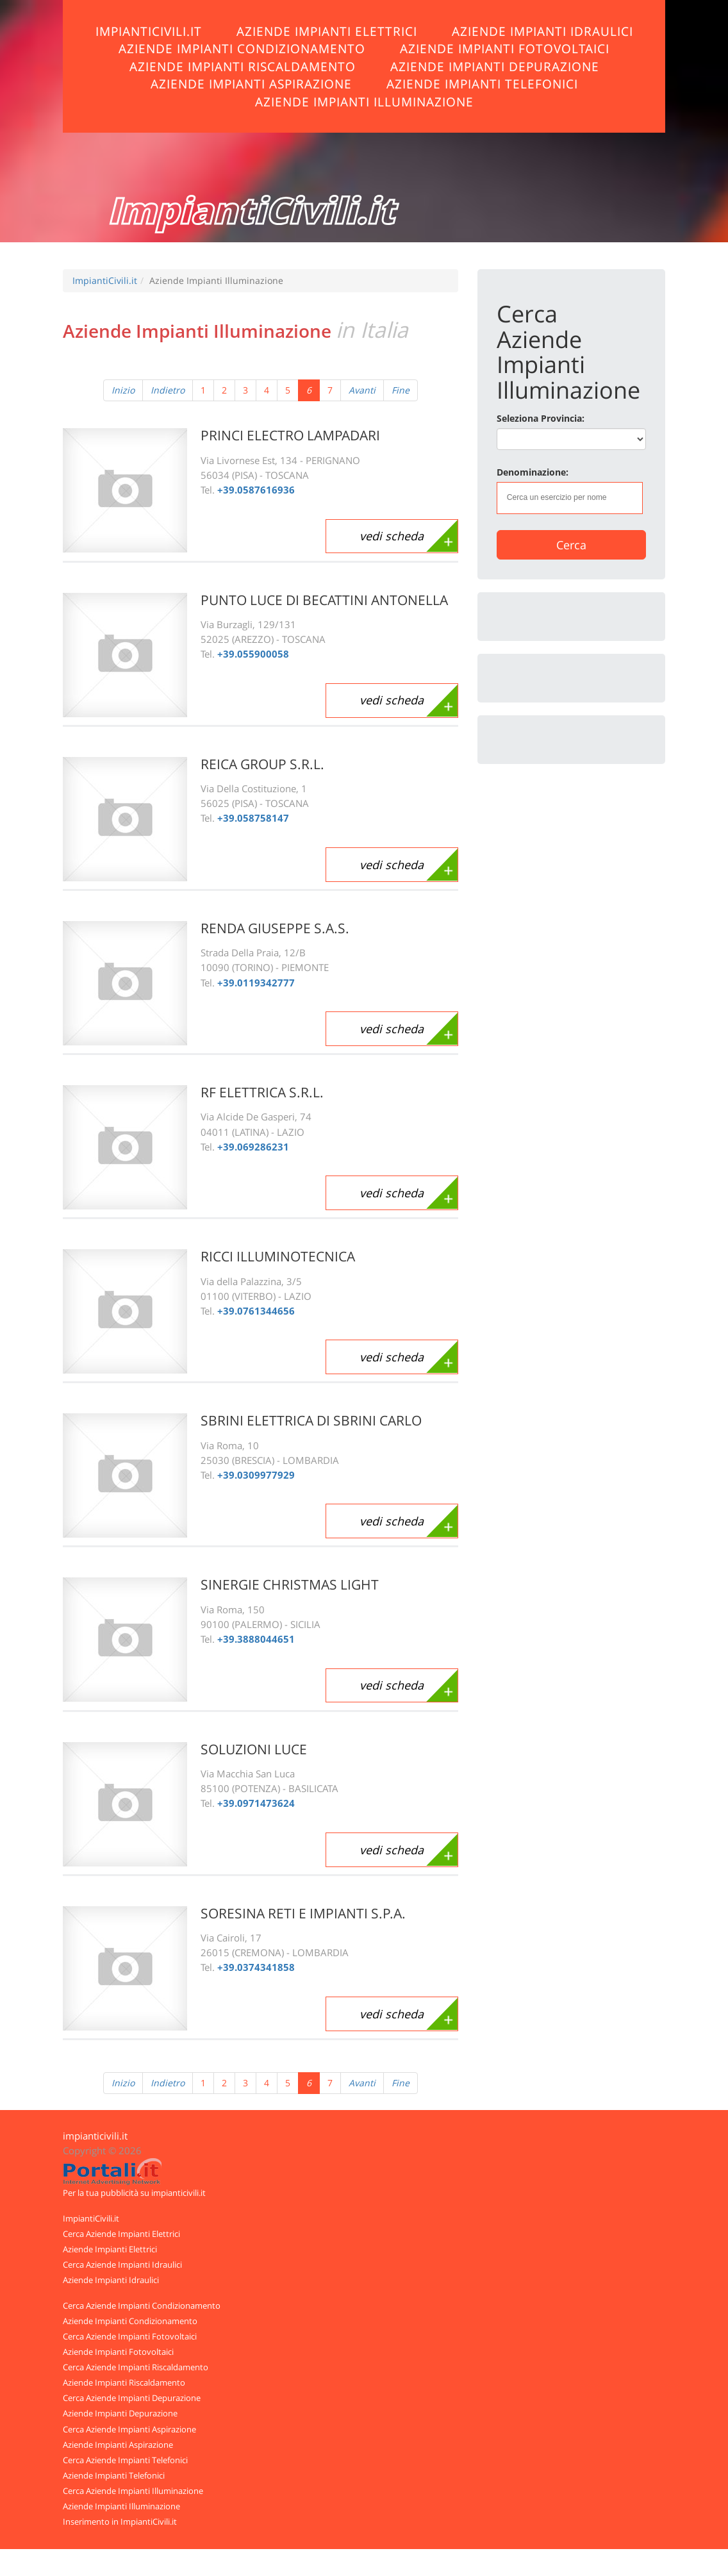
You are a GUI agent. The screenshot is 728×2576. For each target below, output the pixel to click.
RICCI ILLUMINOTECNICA (278, 1256)
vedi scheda (392, 536)
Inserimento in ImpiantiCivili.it (120, 2521)
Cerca (571, 545)
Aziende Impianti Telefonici (482, 83)
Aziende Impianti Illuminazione (364, 101)
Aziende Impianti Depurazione (494, 66)
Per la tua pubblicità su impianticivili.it (134, 2192)
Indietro (168, 390)
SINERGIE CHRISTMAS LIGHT (290, 1584)
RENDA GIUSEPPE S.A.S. (275, 928)
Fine (401, 390)
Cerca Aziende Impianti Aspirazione (129, 2429)
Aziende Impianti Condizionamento (242, 48)
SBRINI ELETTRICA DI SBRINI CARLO (311, 1420)
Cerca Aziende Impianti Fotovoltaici (130, 2336)
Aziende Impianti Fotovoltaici (504, 48)
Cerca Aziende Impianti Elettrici (121, 2233)
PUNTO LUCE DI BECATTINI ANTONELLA (324, 600)
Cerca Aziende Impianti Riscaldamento (135, 2367)
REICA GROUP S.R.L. (262, 764)
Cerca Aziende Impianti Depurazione (132, 2398)
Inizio (123, 390)
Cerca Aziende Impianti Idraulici (122, 2264)
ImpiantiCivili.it (148, 31)
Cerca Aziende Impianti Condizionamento (141, 2305)
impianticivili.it (95, 2136)
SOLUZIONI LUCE (254, 1749)
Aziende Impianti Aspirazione (251, 83)
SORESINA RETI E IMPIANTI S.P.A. (303, 1913)
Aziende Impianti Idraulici (542, 31)
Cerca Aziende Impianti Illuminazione (133, 2491)
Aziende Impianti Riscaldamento (242, 66)
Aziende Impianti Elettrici (326, 31)
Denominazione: (532, 472)
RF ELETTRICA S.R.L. (262, 1092)
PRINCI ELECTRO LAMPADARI (290, 435)
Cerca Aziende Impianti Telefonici (125, 2460)
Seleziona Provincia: (540, 418)
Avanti (362, 390)
